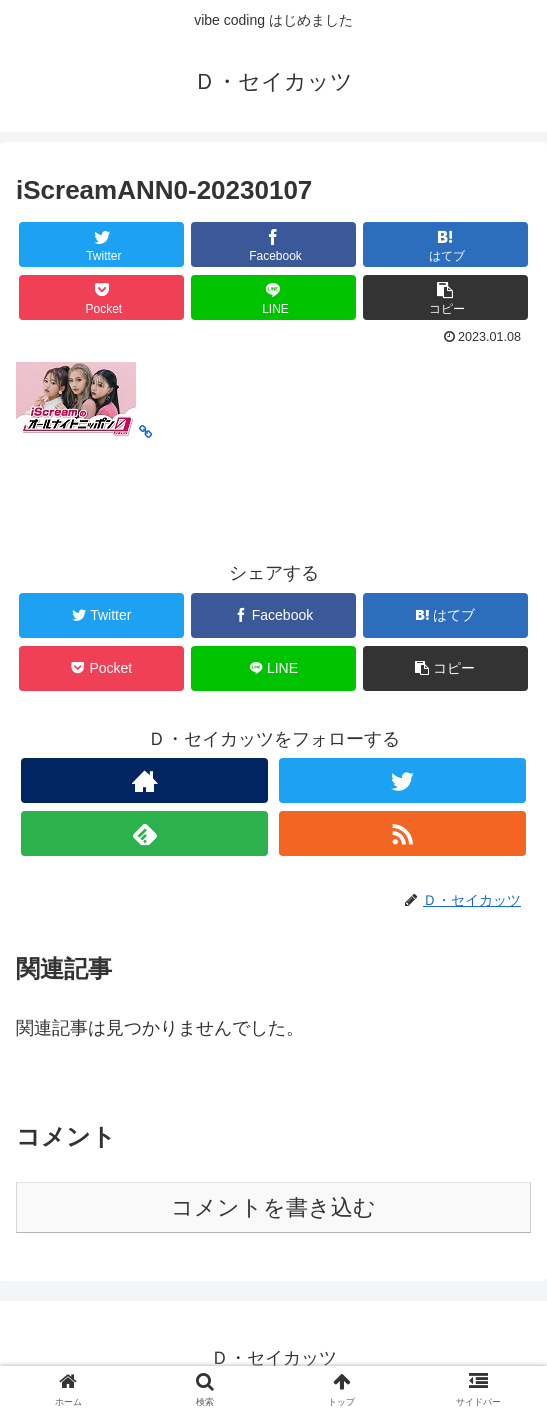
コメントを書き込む (273, 1207)
